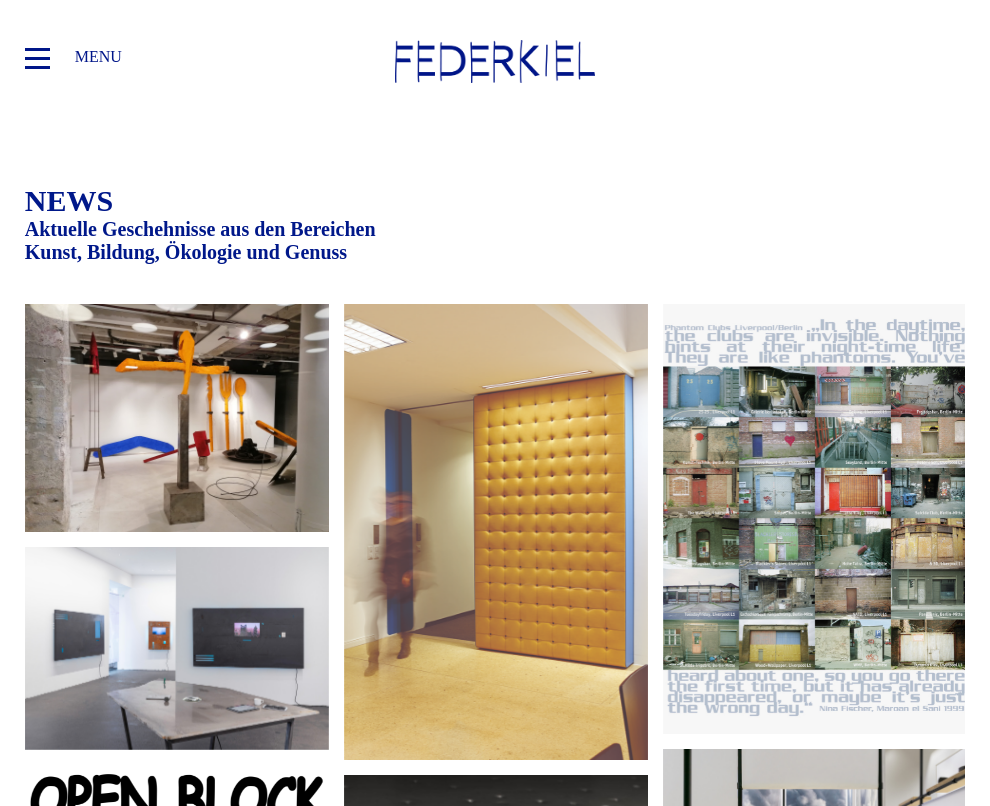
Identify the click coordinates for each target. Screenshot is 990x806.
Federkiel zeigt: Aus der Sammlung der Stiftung (177, 418)
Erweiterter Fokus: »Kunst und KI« (177, 648)
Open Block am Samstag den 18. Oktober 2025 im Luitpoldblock (815, 519)
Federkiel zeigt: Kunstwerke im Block (496, 532)
